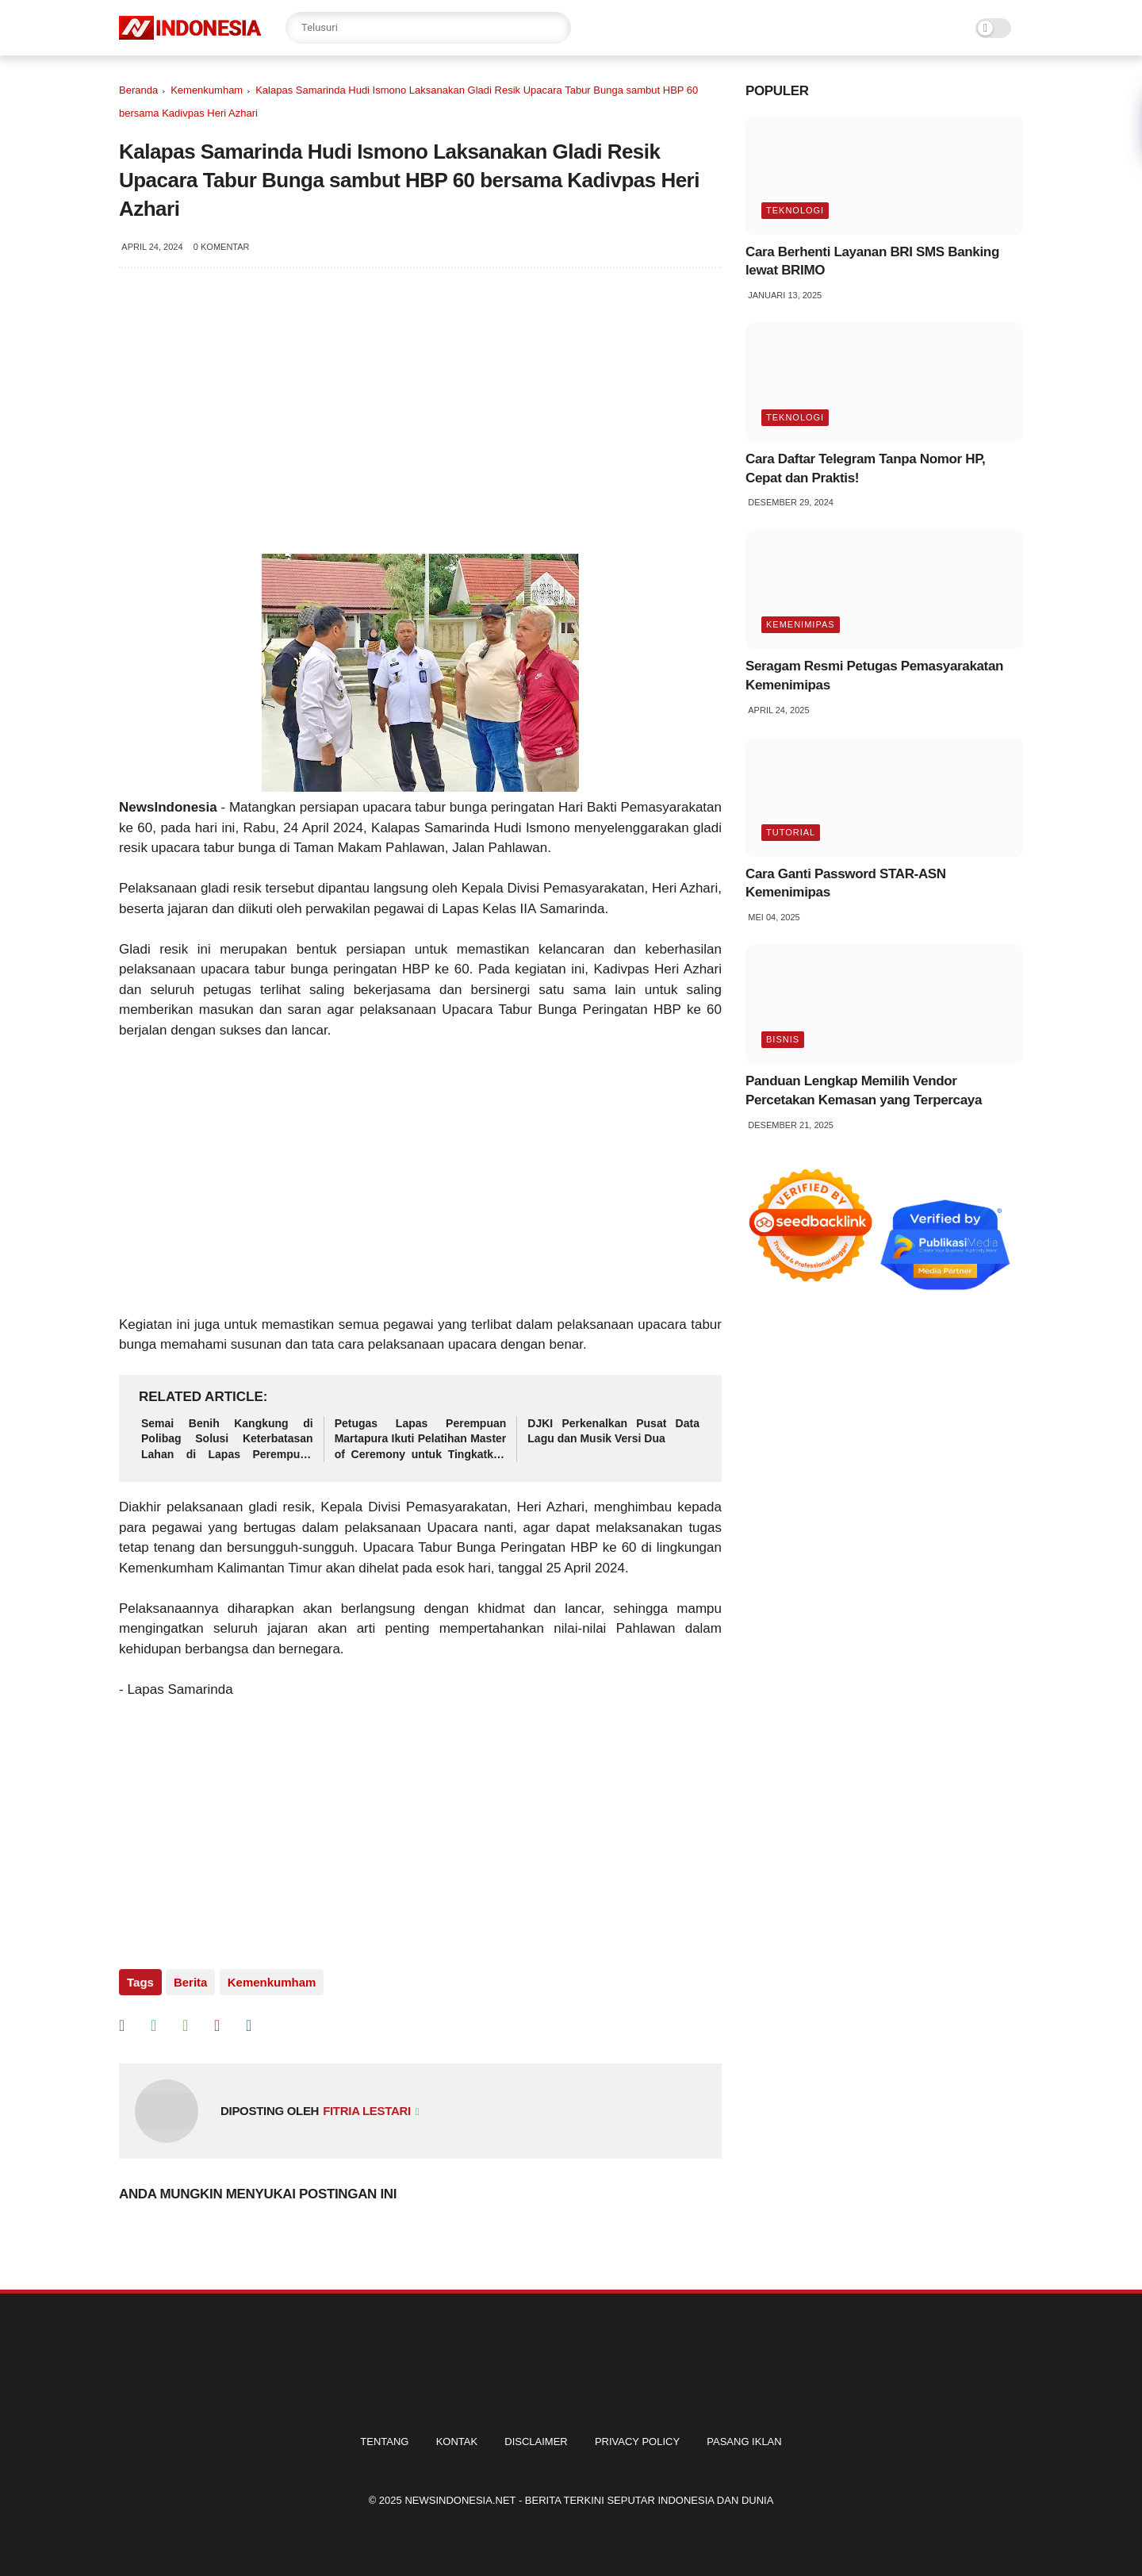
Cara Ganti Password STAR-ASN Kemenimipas (845, 883)
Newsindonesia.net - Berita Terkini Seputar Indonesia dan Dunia (588, 2500)
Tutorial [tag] (790, 832)
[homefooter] (571, 2408)
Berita (191, 1982)
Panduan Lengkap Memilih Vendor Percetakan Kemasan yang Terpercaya (863, 1090)
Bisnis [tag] (782, 1039)
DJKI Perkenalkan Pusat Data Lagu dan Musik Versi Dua (613, 1431)
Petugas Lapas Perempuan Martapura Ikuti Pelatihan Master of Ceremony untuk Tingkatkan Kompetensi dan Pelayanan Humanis (421, 1440)
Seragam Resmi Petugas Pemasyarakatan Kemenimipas (874, 675)
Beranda (138, 90)
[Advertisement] (420, 1188)
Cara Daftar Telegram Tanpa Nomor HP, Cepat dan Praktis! (865, 468)
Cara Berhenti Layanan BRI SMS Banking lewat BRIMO (872, 261)
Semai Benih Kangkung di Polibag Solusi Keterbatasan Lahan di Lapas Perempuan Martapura (227, 1440)
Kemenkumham (207, 90)
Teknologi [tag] (795, 210)
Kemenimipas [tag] (800, 624)
